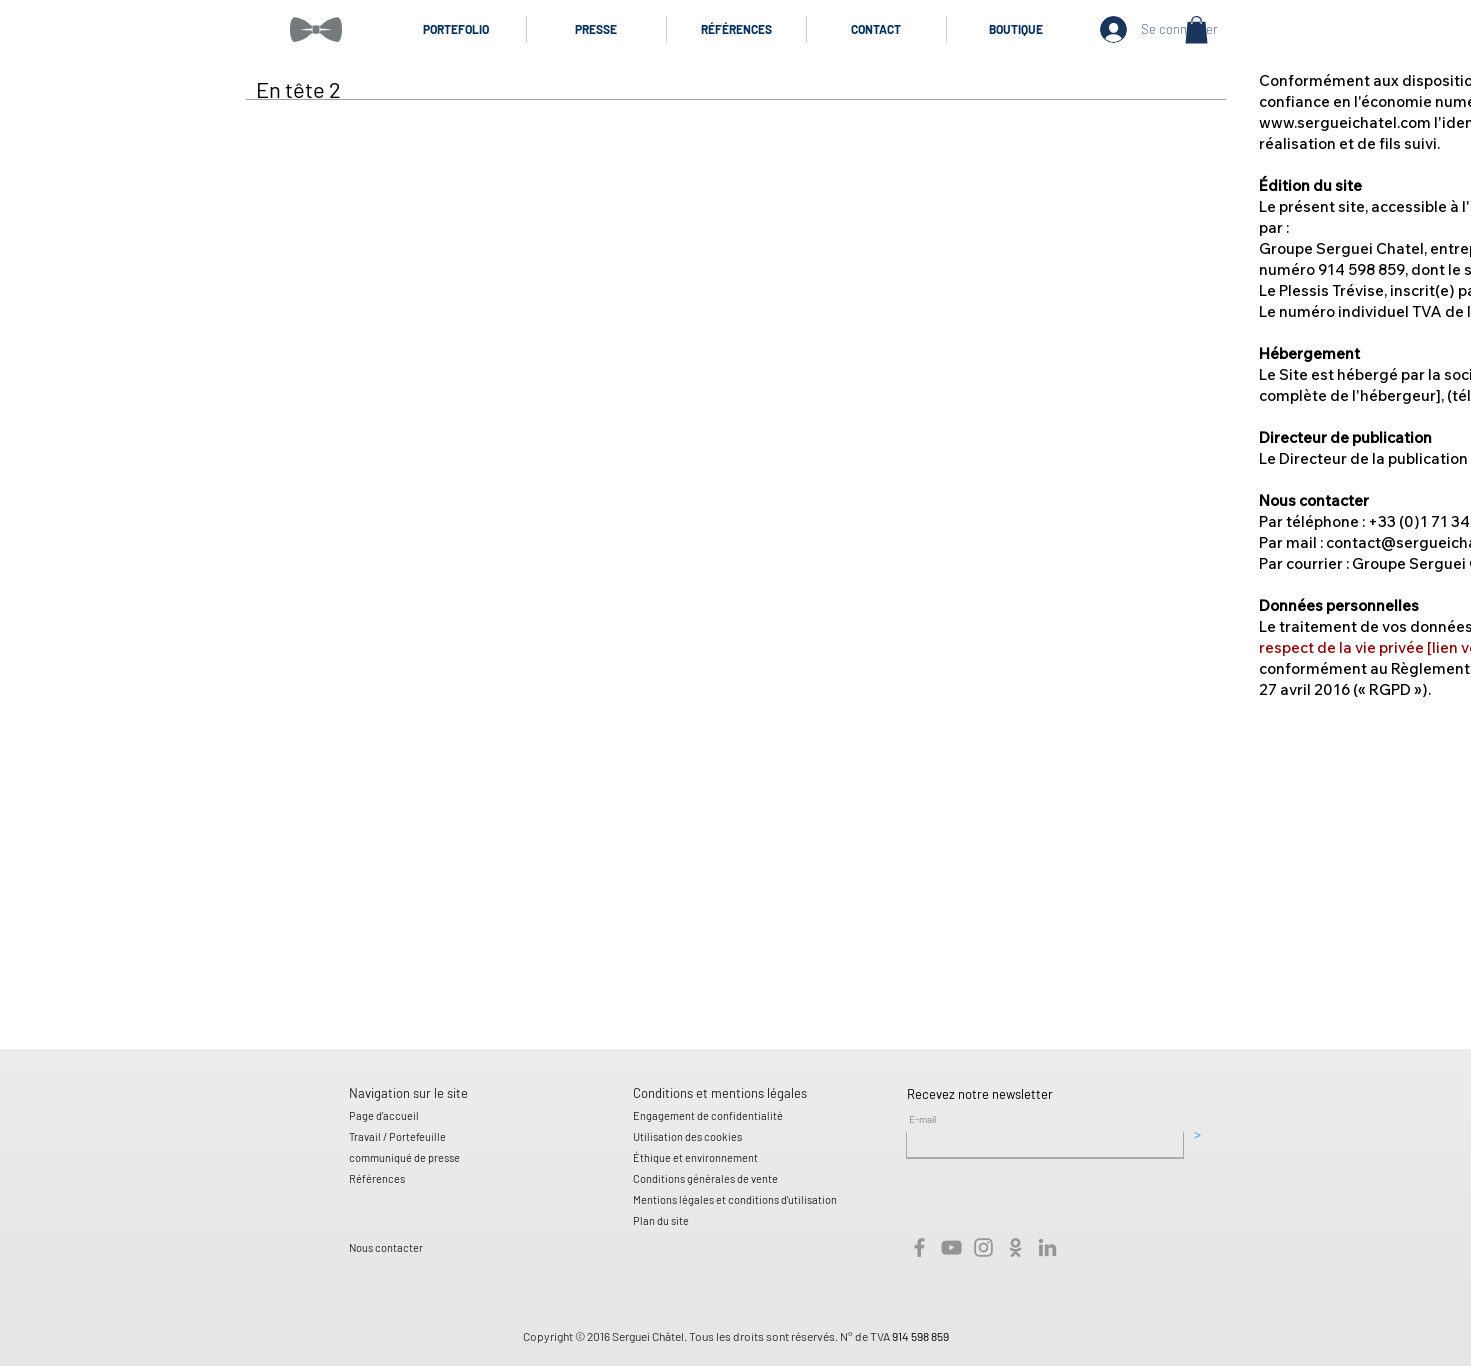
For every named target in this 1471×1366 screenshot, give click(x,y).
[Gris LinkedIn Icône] (1047, 1247)
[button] (1196, 29)
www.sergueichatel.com (1345, 122)
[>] (1197, 1134)
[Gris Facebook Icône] (919, 1247)
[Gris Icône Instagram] (983, 1247)
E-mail (922, 1119)
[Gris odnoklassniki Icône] (1015, 1247)
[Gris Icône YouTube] (951, 1247)
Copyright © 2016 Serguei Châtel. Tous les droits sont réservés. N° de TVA (707, 1336)
